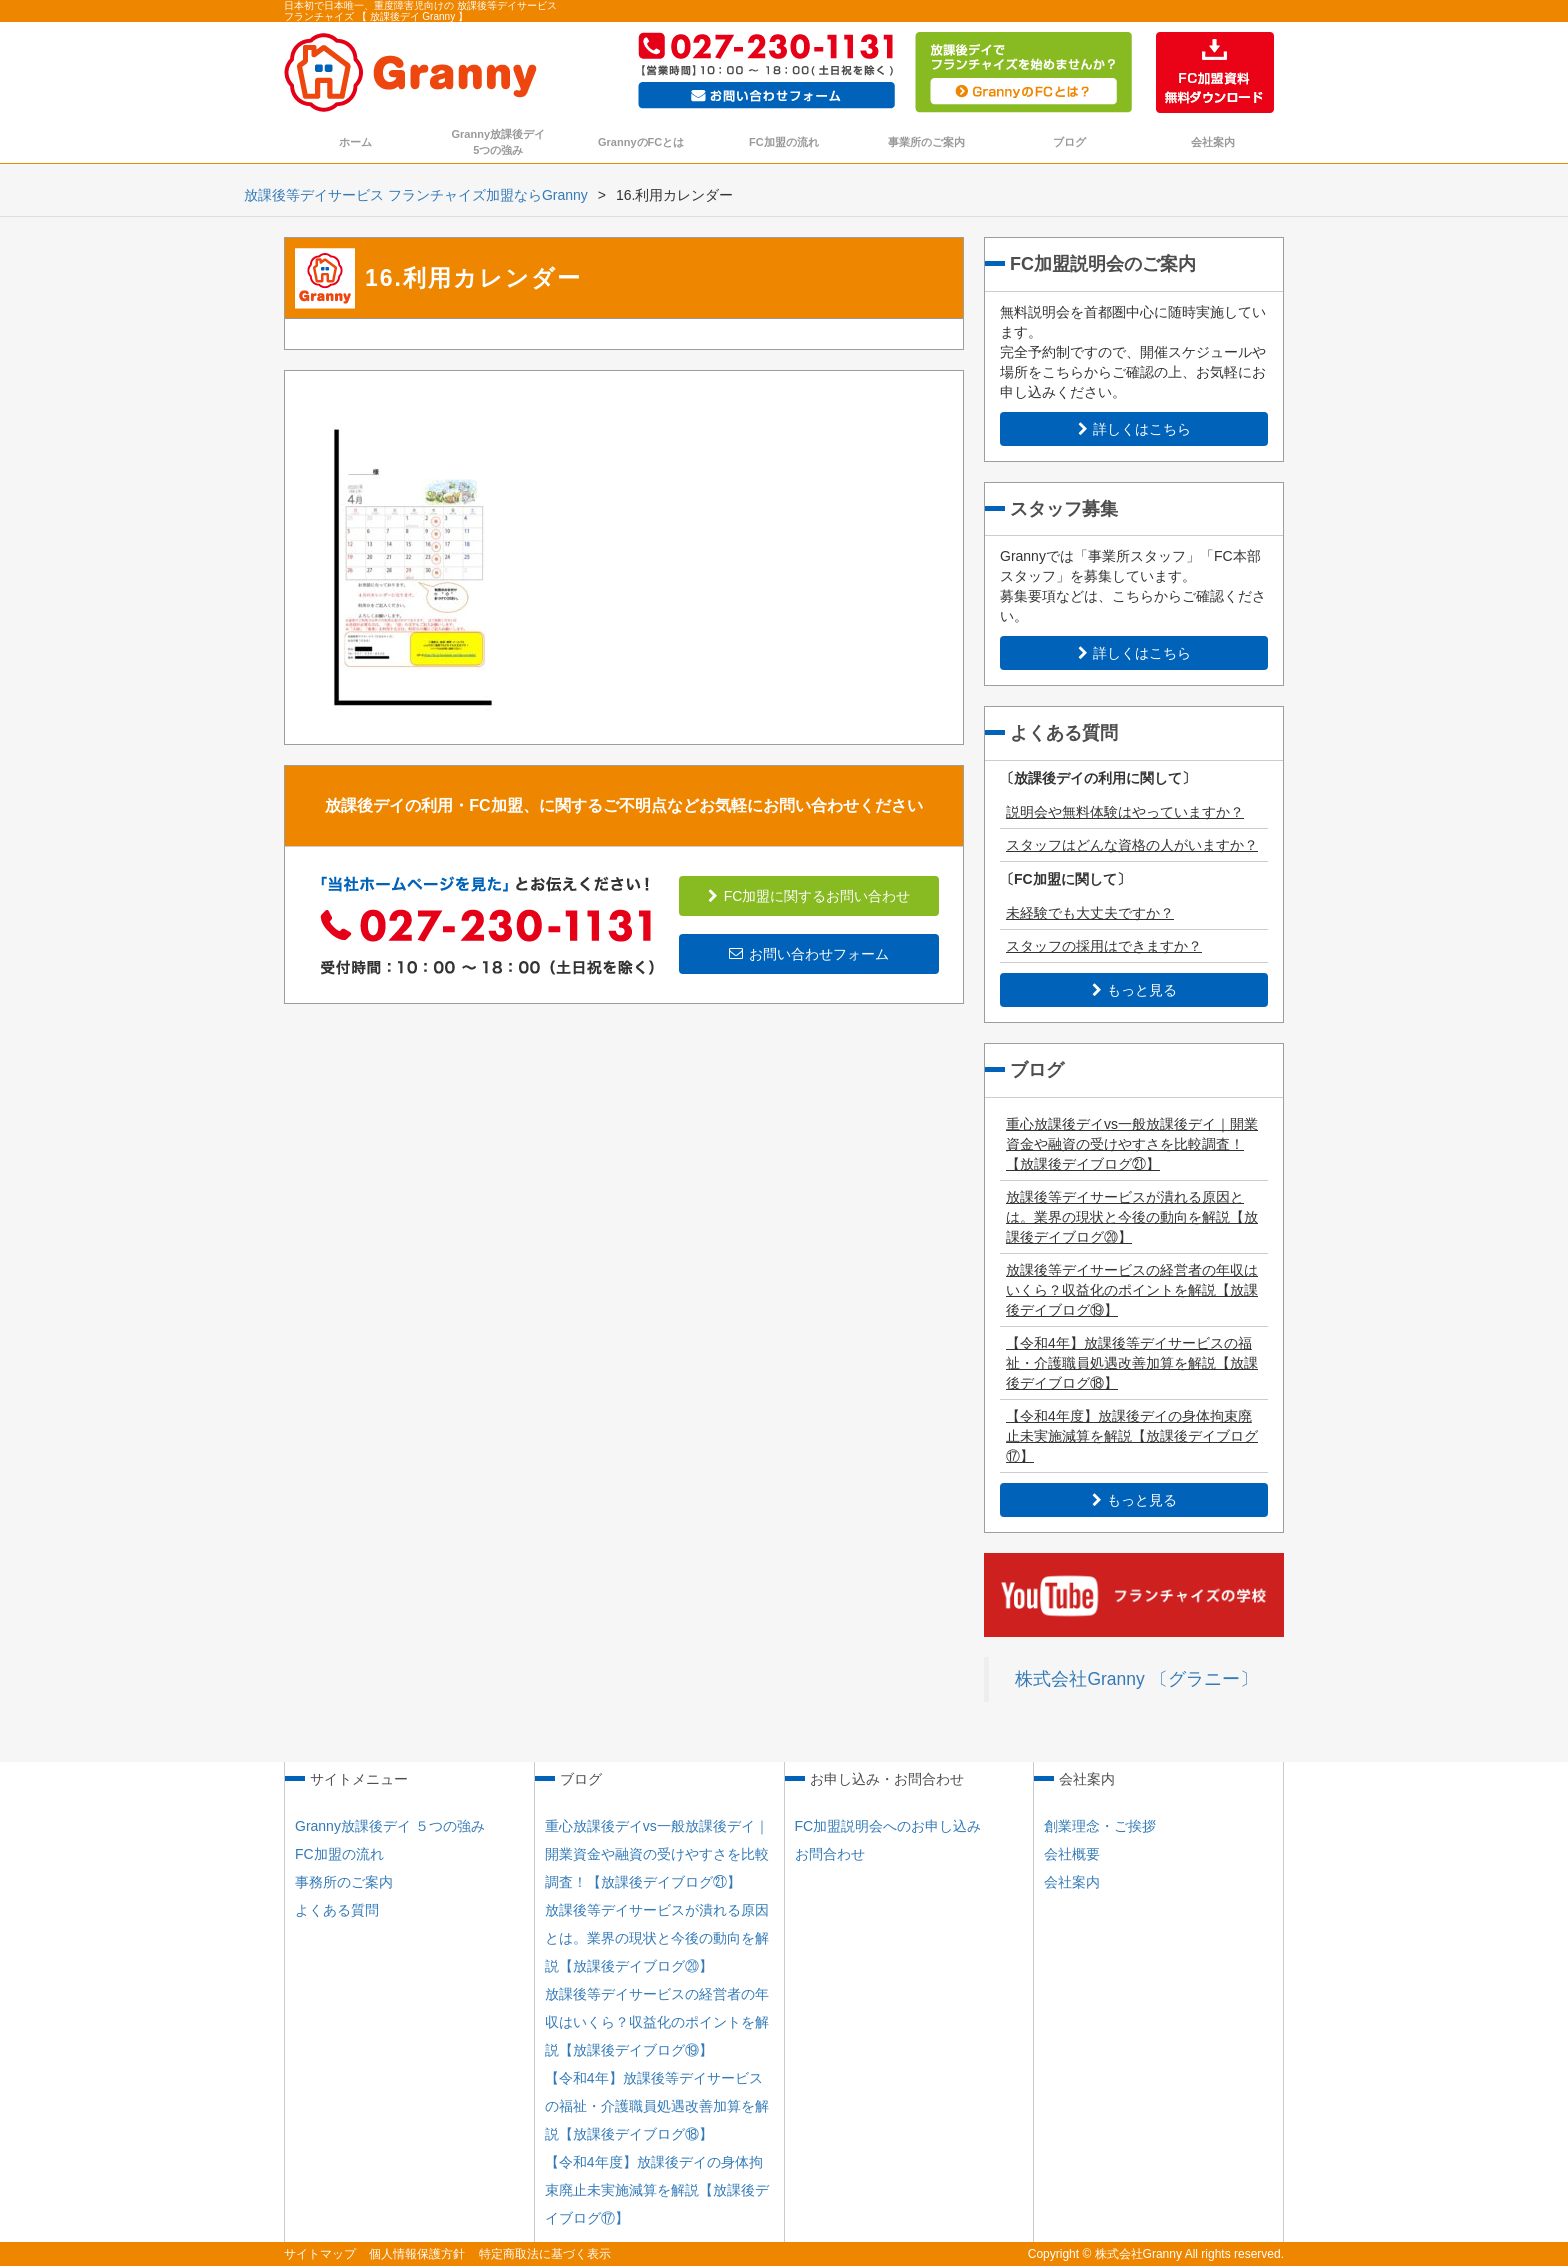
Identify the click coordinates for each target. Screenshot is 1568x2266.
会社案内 (1213, 142)
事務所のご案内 (344, 1882)
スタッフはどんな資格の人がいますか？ (1132, 845)
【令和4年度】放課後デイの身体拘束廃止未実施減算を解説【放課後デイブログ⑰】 (1132, 1436)
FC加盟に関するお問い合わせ (809, 896)
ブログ (1069, 142)
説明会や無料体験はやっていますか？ (1125, 812)
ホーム (355, 142)
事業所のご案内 (926, 142)
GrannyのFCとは (641, 142)
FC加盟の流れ (784, 142)
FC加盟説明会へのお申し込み (888, 1826)
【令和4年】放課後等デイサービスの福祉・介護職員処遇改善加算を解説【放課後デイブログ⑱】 (1132, 1363)
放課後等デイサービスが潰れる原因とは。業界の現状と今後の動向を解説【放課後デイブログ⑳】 (1132, 1217)
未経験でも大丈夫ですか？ (1090, 913)
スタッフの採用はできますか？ (1104, 946)
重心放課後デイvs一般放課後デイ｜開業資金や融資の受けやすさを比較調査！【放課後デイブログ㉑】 (1132, 1144)
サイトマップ (320, 2254)
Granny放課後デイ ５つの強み (390, 1826)
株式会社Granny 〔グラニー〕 (1136, 1679)
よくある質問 (337, 1910)
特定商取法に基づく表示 (545, 2254)
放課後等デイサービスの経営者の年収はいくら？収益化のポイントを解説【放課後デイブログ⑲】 (1132, 1290)
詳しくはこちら (1134, 429)
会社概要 (1072, 1854)
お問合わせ (830, 1854)
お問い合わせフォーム (809, 954)
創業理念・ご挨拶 (1100, 1826)
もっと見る (1134, 990)
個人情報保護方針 (417, 2254)
